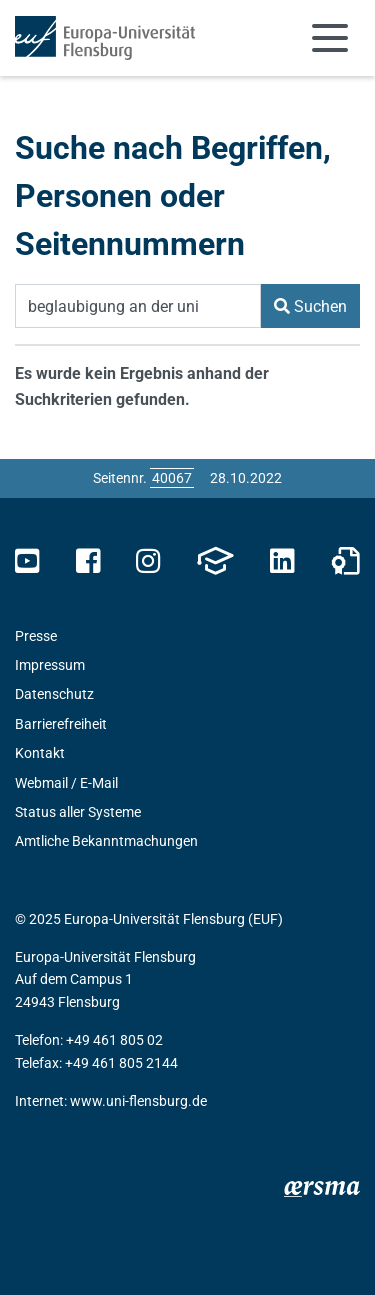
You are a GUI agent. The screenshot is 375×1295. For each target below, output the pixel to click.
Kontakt (40, 753)
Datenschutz (54, 694)
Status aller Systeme (78, 812)
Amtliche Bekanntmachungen (106, 841)
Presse (36, 636)
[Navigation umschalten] (330, 38)
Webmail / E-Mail (66, 783)
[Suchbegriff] (138, 306)
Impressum (50, 665)
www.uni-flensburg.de (138, 1101)
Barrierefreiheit (61, 724)
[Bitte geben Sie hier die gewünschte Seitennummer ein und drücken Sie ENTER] (172, 478)
